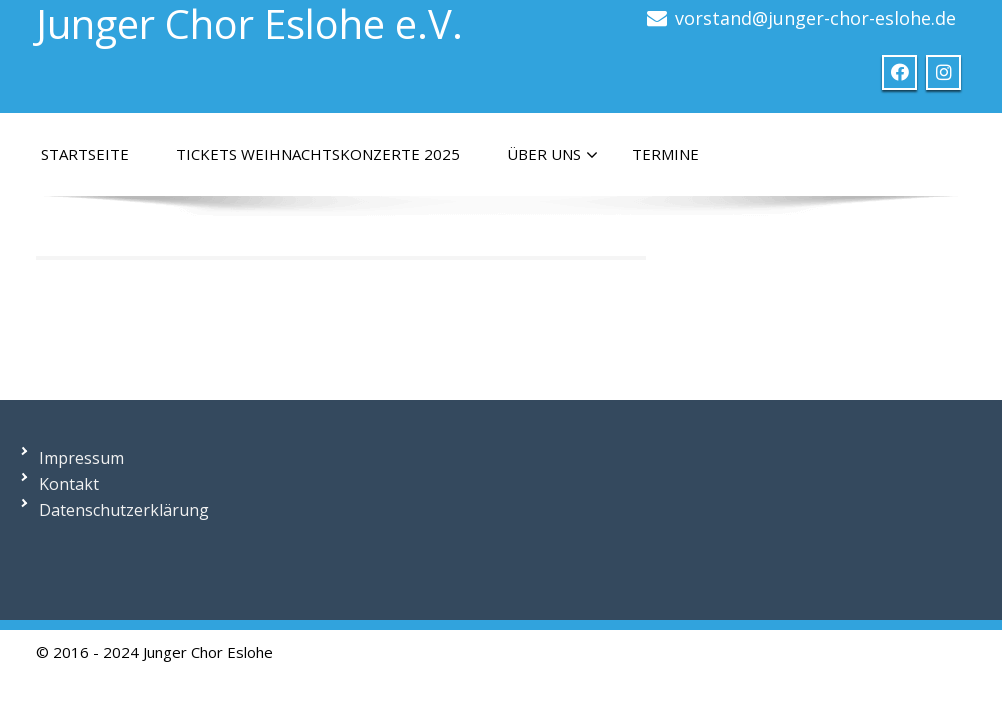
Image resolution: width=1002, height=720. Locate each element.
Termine (665, 154)
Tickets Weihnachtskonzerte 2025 (318, 154)
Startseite (85, 154)
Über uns (552, 155)
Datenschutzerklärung (124, 510)
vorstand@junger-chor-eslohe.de (815, 18)
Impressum (81, 458)
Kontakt (69, 484)
